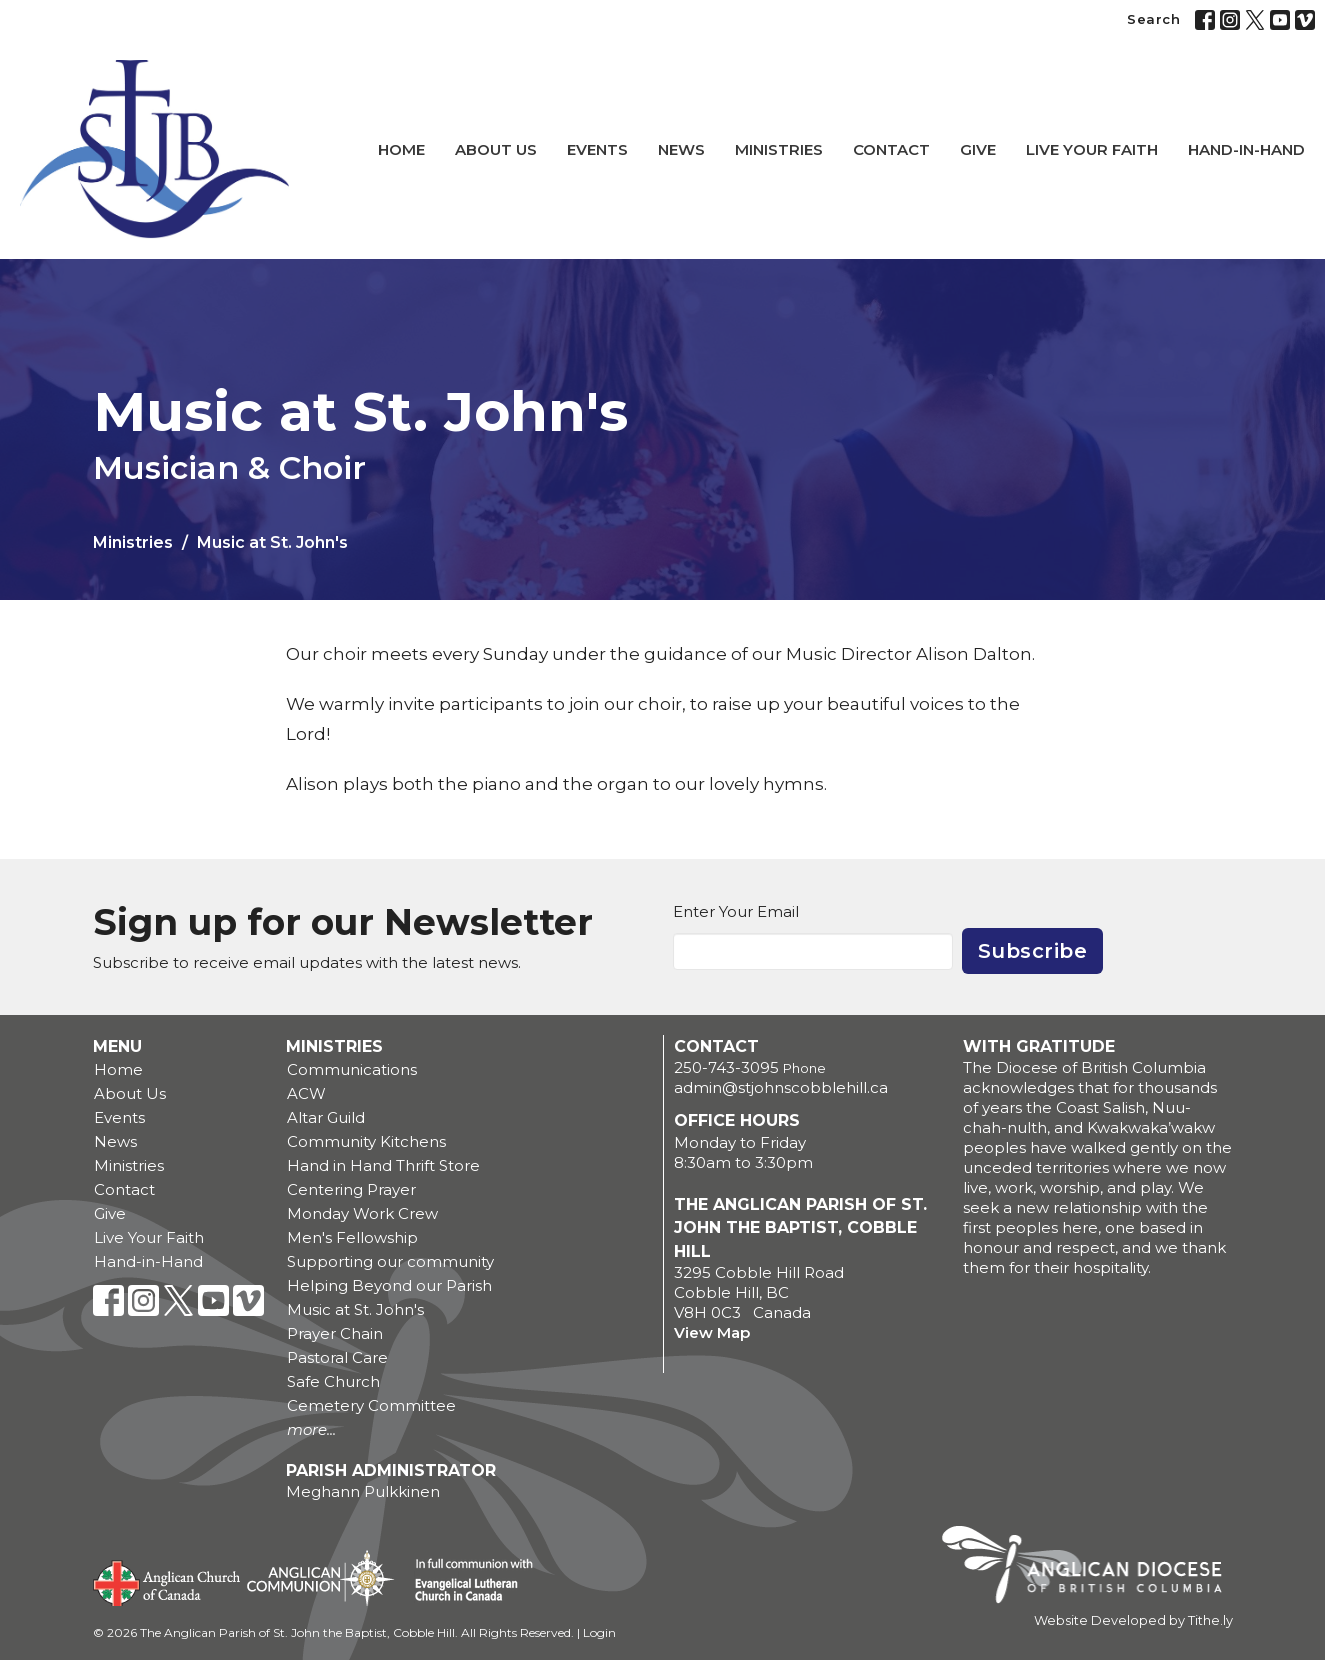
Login (599, 1632)
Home (401, 149)
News (681, 149)
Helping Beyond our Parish (389, 1285)
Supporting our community (390, 1261)
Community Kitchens (366, 1141)
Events (597, 149)
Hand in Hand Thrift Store (383, 1165)
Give (978, 149)
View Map (712, 1332)
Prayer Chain (335, 1333)
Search (1153, 19)
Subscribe (1033, 951)
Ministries (779, 149)
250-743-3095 (726, 1067)
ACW (306, 1093)
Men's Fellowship (352, 1237)
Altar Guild (326, 1117)
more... (311, 1429)
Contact (891, 149)
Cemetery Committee (371, 1405)
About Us (496, 149)
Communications (352, 1069)
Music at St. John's (355, 1309)
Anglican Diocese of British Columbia (1091, 1568)
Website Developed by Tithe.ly (1133, 1620)
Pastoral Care (337, 1357)
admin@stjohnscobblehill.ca (781, 1087)
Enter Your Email (736, 911)
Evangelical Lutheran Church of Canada (466, 1581)
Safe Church (333, 1381)
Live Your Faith (1092, 149)
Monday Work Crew (362, 1213)
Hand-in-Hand (1246, 149)
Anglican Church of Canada (167, 1581)
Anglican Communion (320, 1577)
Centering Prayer (351, 1189)
